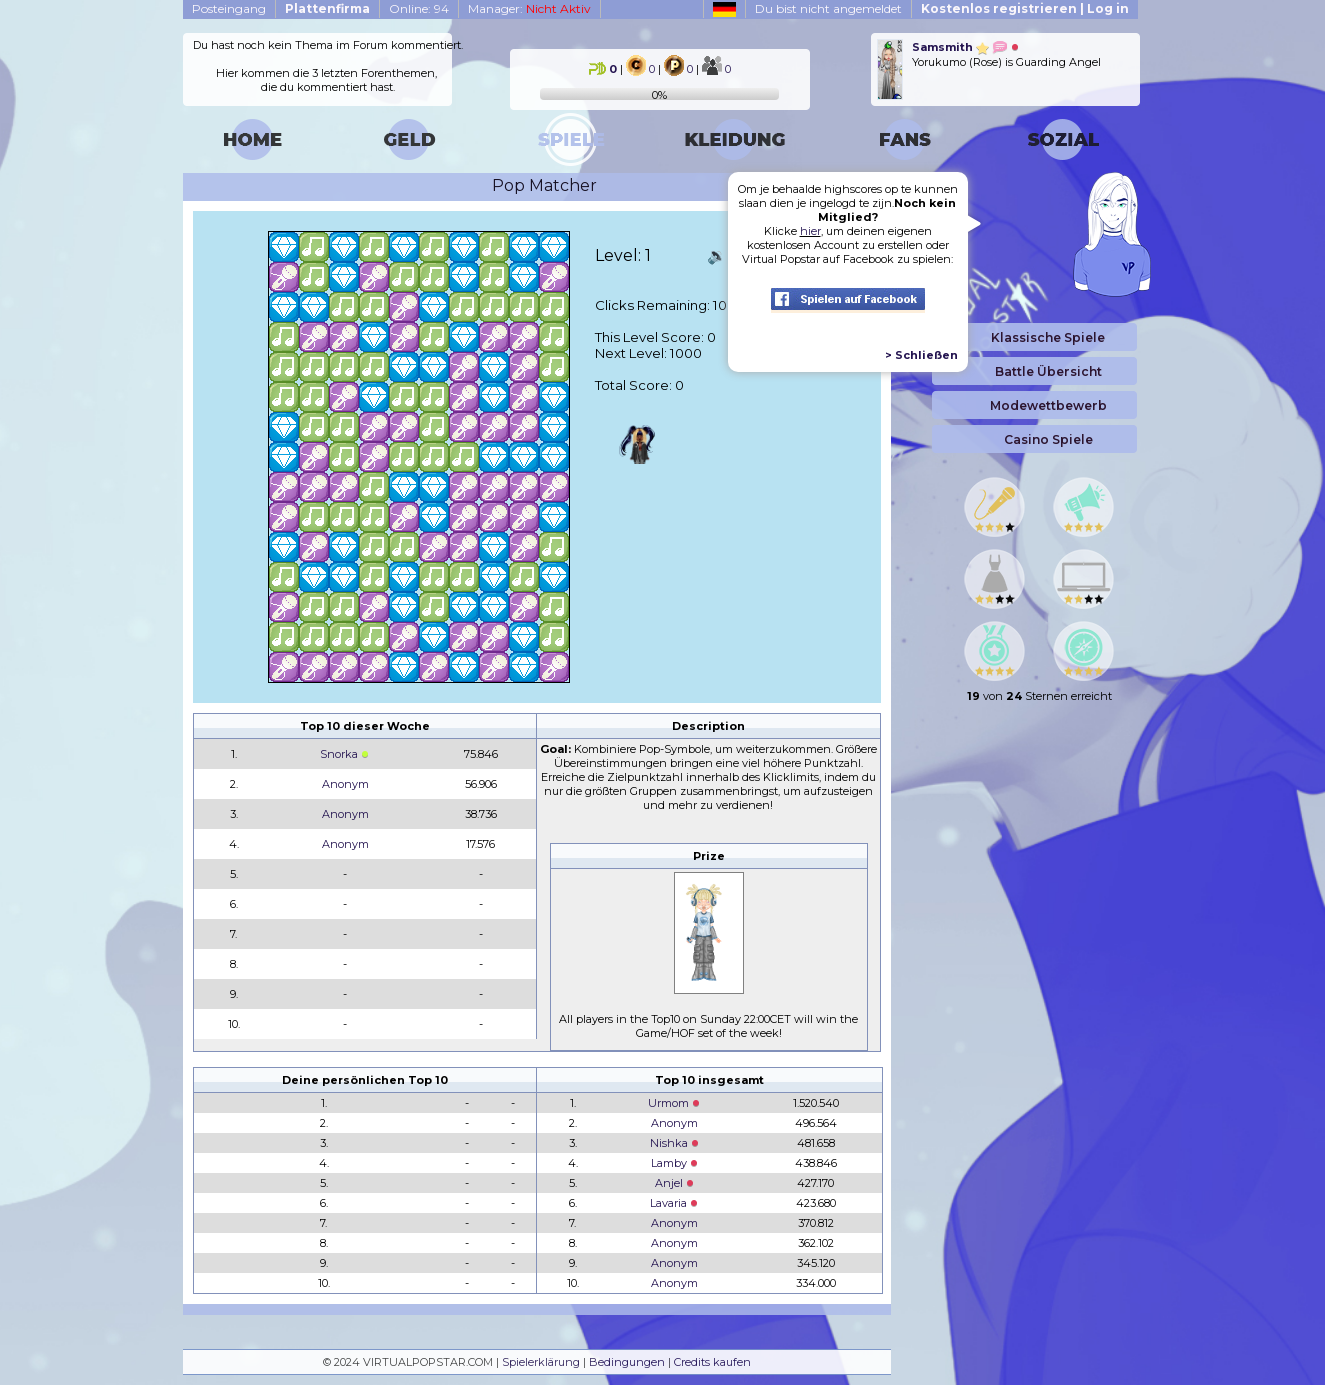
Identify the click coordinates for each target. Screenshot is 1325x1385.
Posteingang (229, 8)
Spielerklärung (541, 1362)
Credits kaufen (712, 1362)
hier (810, 231)
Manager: (529, 8)
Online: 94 (419, 8)
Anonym (345, 784)
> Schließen (921, 355)
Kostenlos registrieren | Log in (1025, 8)
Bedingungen (627, 1362)
